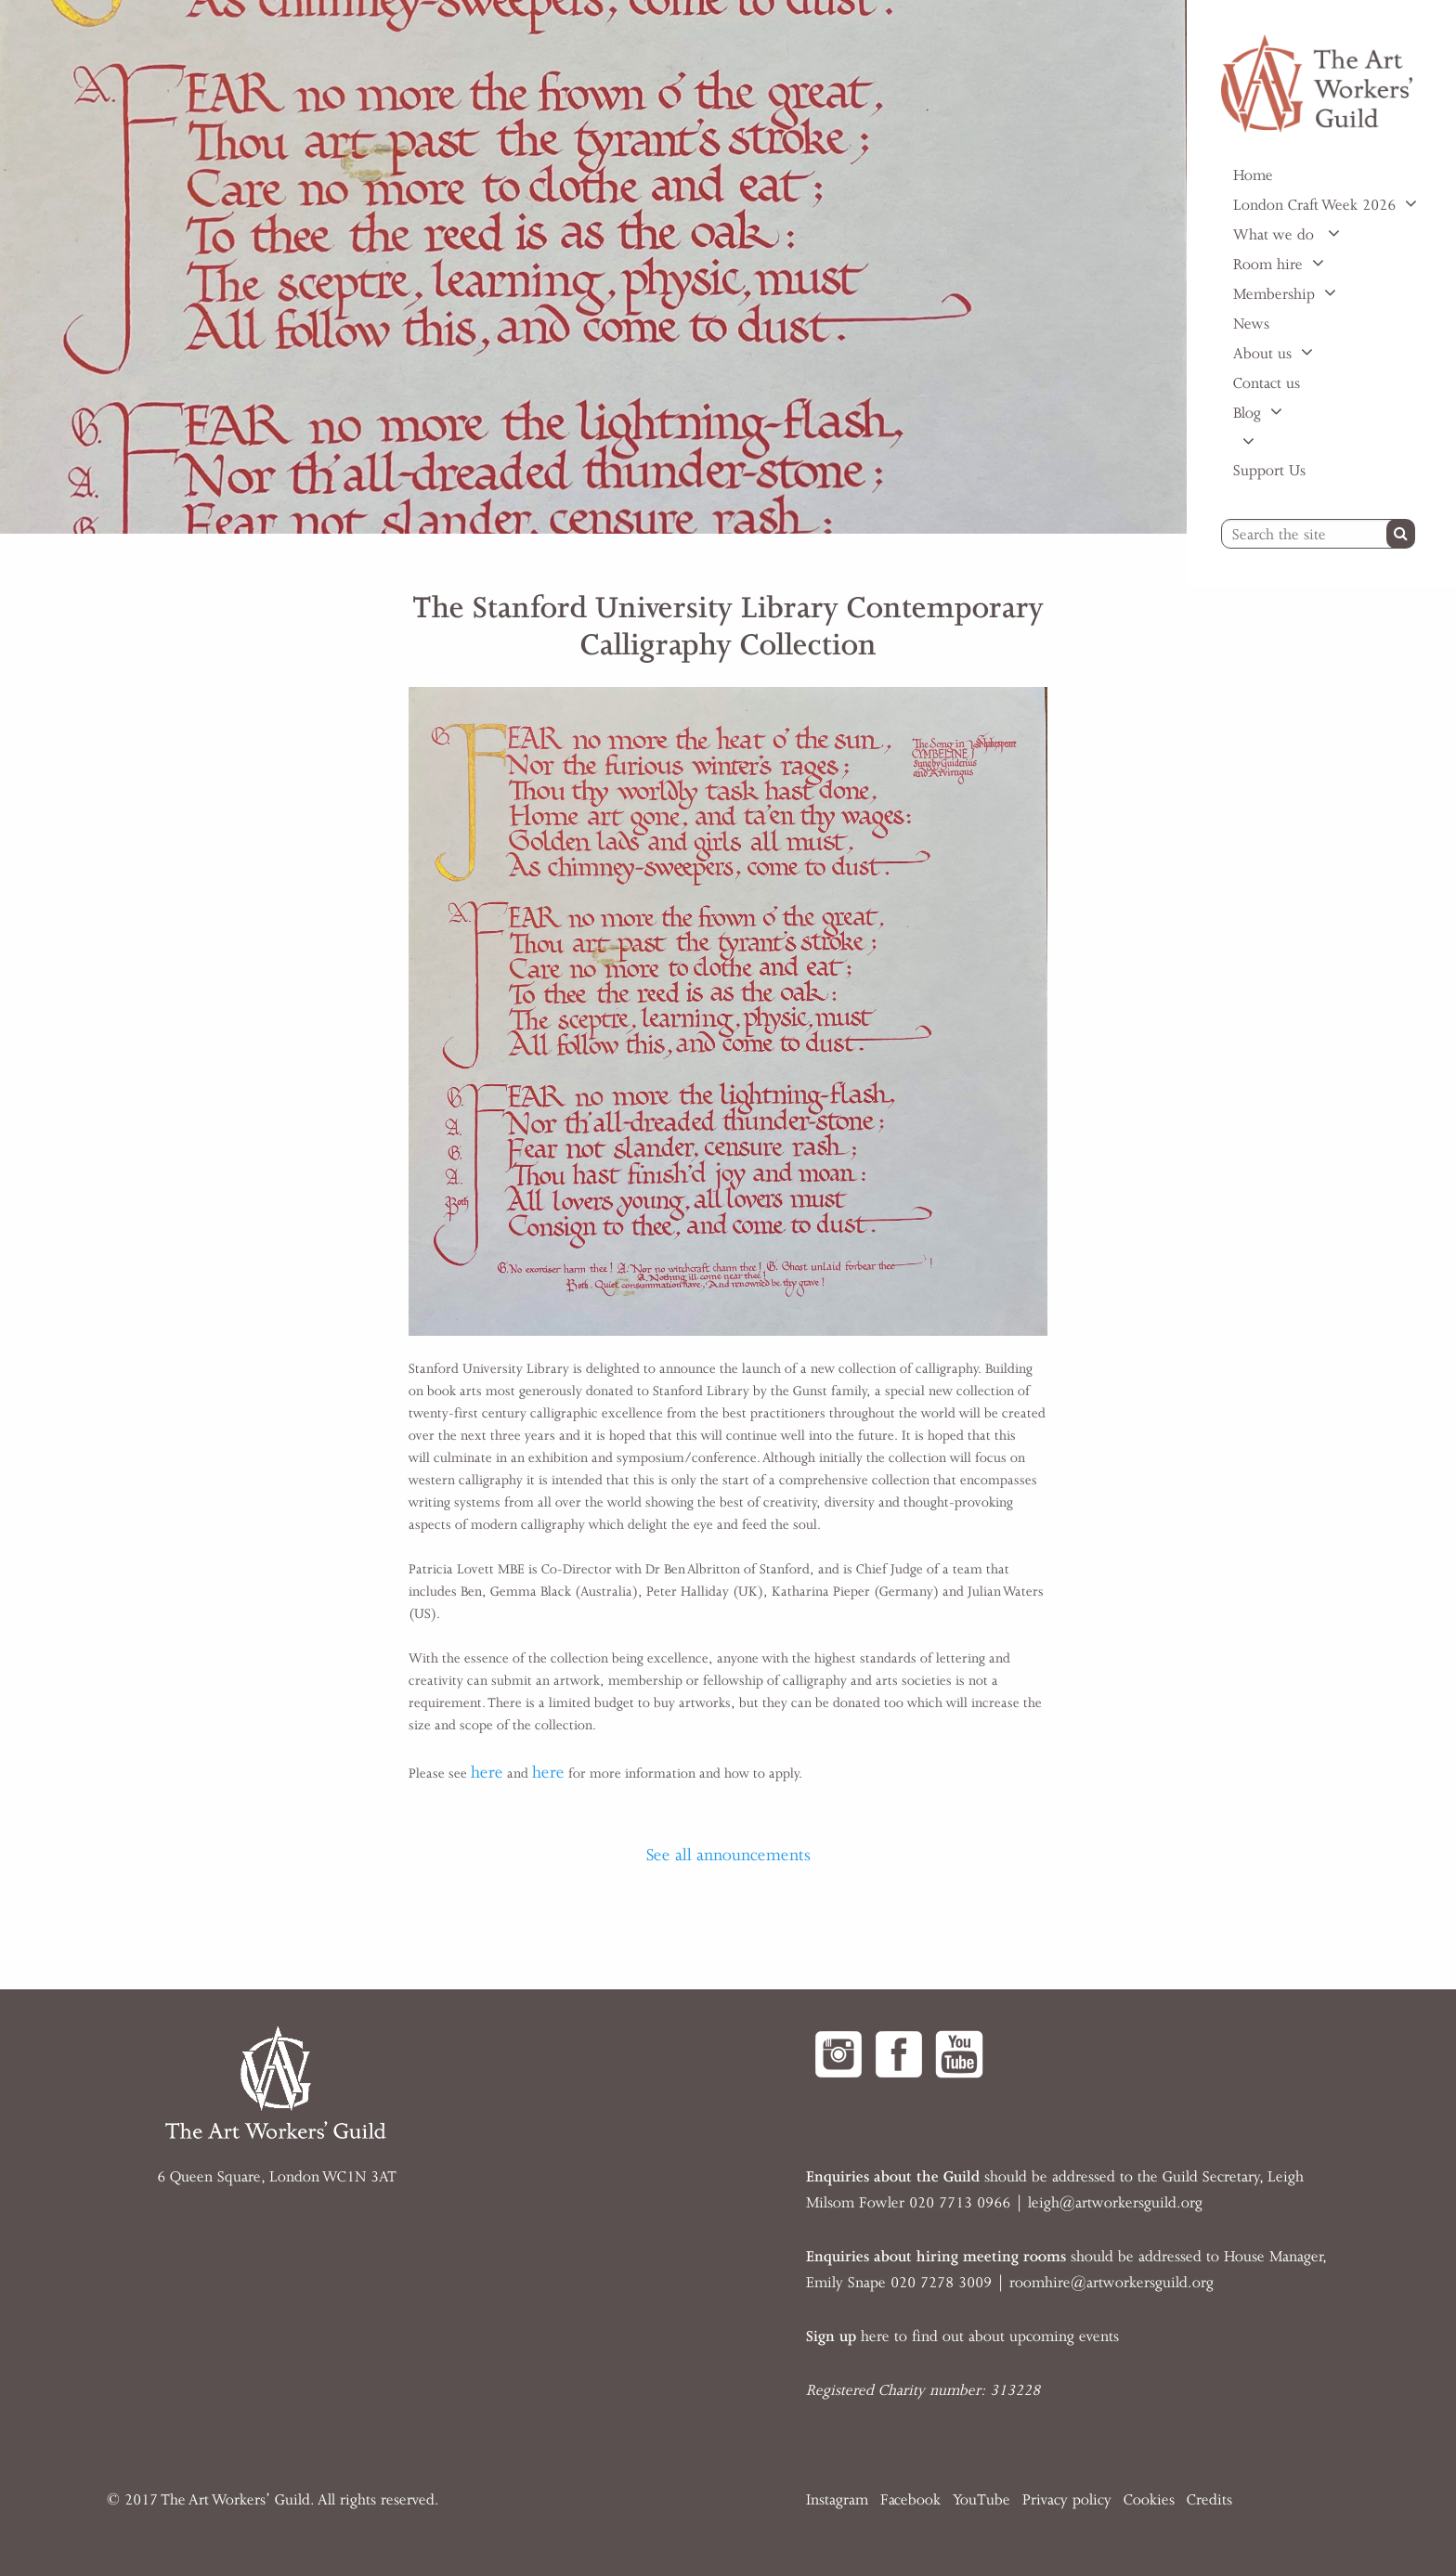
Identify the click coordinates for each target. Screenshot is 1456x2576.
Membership (1274, 294)
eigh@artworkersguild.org (1117, 2203)
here (487, 1772)
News (1251, 324)
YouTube (981, 2500)
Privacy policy (1067, 2500)
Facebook (910, 2500)
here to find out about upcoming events (962, 2336)
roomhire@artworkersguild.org (1111, 2282)
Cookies (1149, 2500)
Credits (1209, 2500)
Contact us (1266, 383)
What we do (1276, 235)
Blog (1247, 413)
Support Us (1269, 470)
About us (1262, 353)
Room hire (1268, 264)
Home (1253, 175)
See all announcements (728, 1855)
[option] (593, 267)
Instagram (837, 2500)
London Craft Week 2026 (1314, 205)
